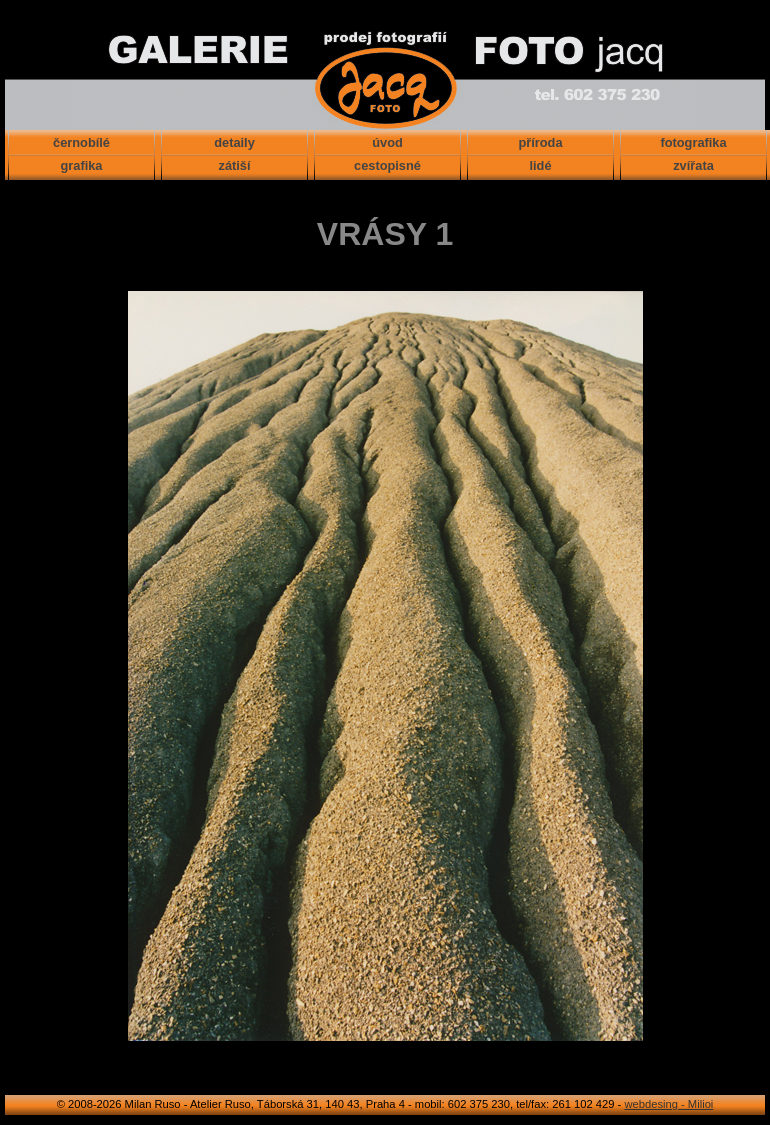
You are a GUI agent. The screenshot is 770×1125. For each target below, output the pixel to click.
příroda (540, 142)
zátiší (234, 165)
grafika (82, 165)
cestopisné (387, 165)
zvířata (693, 165)
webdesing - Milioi (668, 1104)
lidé (540, 165)
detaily (234, 142)
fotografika (693, 142)
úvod (387, 142)
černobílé (81, 142)
